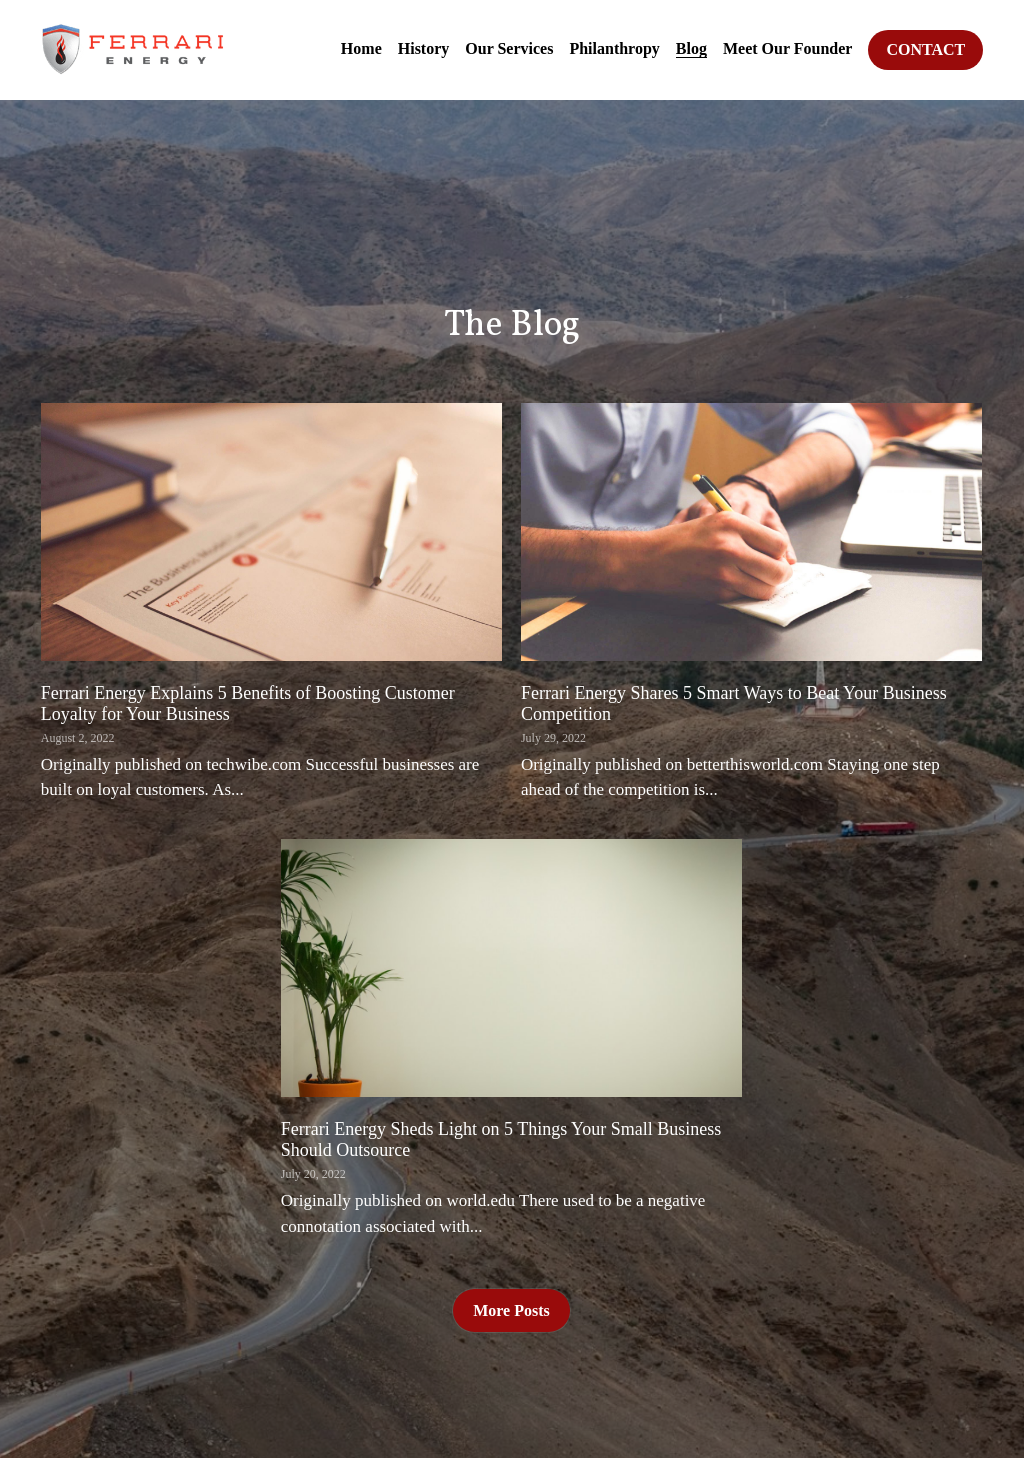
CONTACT (925, 49)
